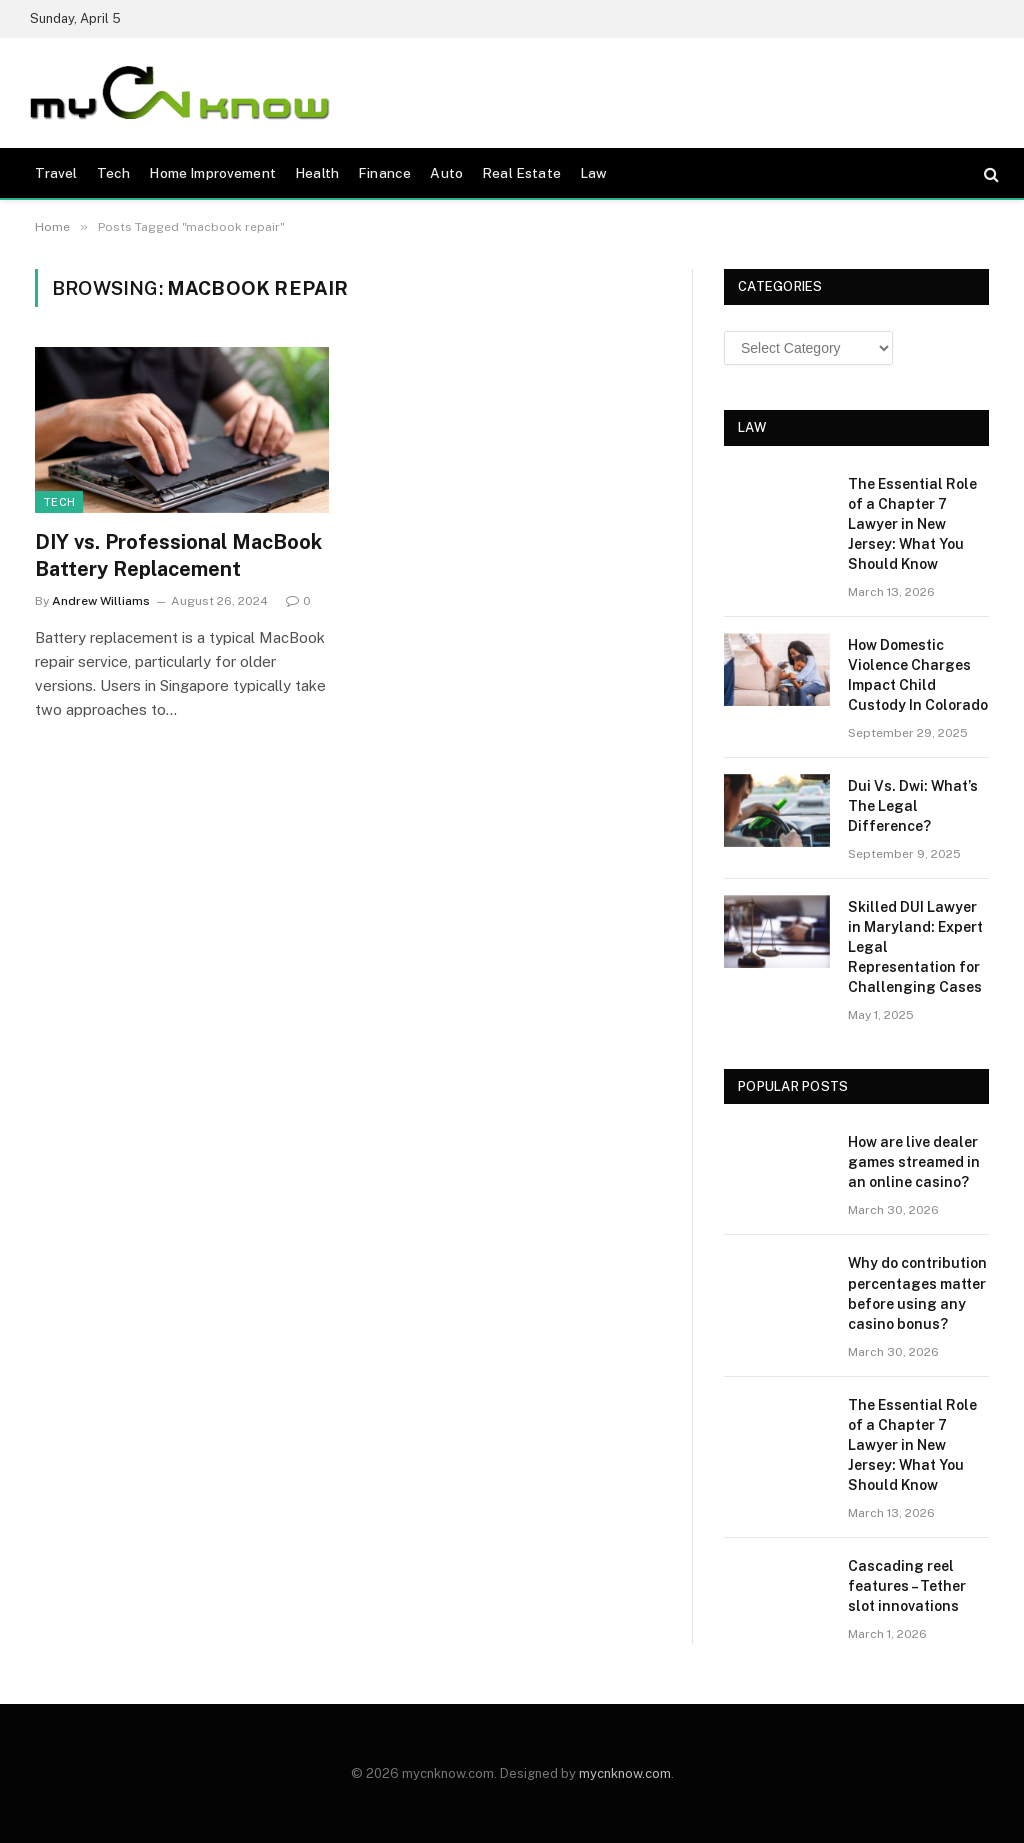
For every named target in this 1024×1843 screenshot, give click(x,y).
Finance (384, 173)
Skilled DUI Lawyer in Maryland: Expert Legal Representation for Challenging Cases (915, 947)
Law (593, 173)
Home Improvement (212, 173)
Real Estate (521, 173)
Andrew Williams (101, 601)
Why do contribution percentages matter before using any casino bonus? (917, 1293)
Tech (114, 173)
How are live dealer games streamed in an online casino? (914, 1162)
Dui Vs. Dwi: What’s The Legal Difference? (913, 806)
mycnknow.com (625, 1773)
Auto (446, 173)
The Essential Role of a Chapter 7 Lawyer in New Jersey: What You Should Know (912, 524)
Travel (56, 173)
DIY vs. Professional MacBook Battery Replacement (178, 555)
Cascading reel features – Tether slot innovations (907, 1586)
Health (317, 173)
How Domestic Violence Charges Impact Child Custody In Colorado (918, 675)
